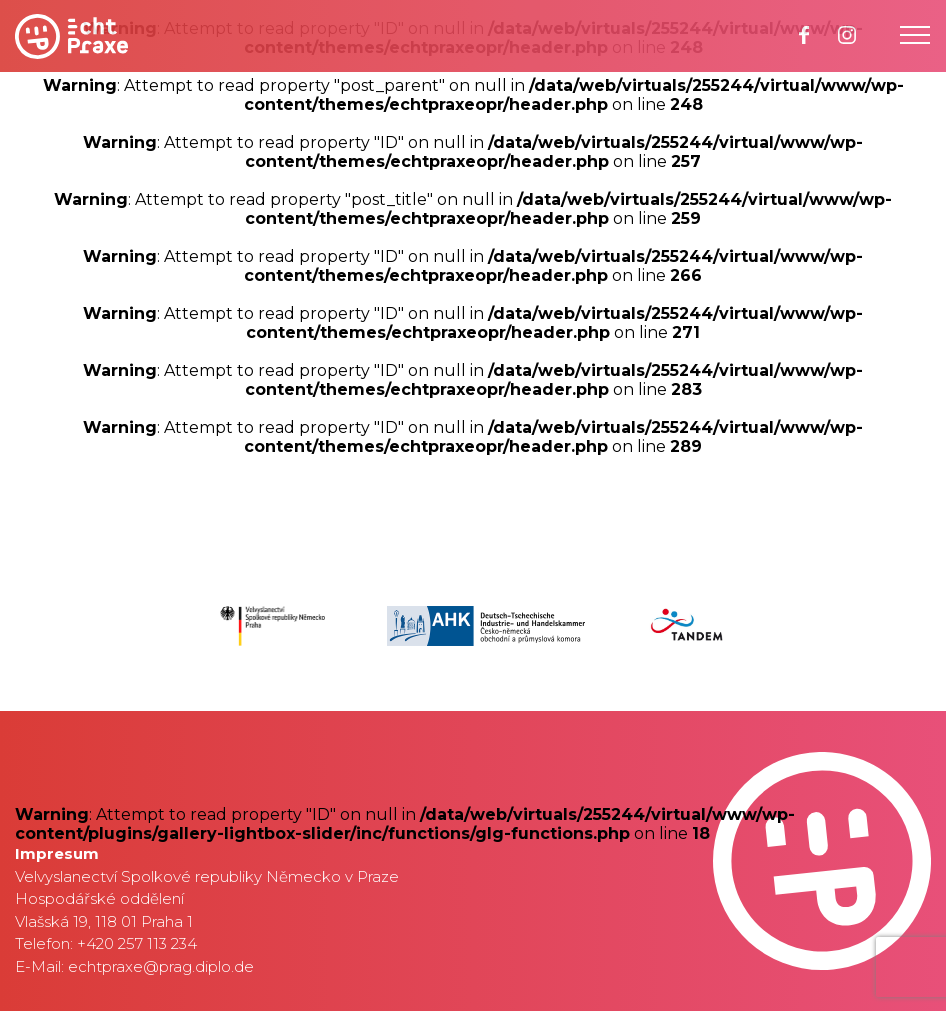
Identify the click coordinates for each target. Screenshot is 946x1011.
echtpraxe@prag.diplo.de (161, 966)
